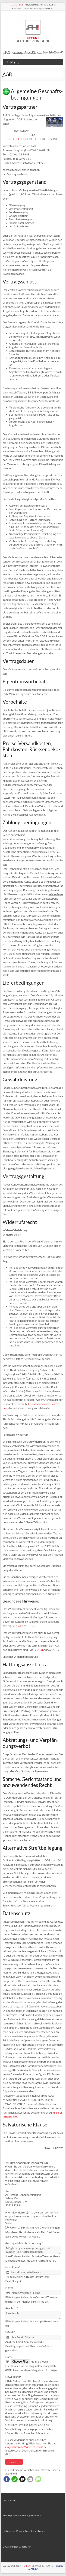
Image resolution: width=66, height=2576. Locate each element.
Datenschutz (10, 2499)
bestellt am (12, 2267)
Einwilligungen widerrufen (17, 2546)
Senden (14, 2462)
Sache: (9, 2223)
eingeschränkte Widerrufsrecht (24, 2446)
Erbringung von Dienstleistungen (39, 2227)
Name (9, 2287)
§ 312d (17, 1625)
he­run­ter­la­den (36, 1404)
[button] (7, 2479)
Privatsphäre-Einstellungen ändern (22, 2515)
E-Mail (10, 2332)
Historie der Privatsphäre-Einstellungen (24, 2530)
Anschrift (11, 2308)
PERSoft (34, 2569)
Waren (11, 2227)
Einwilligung (13, 2376)
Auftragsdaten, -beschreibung (24, 2243)
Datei (8, 2356)
